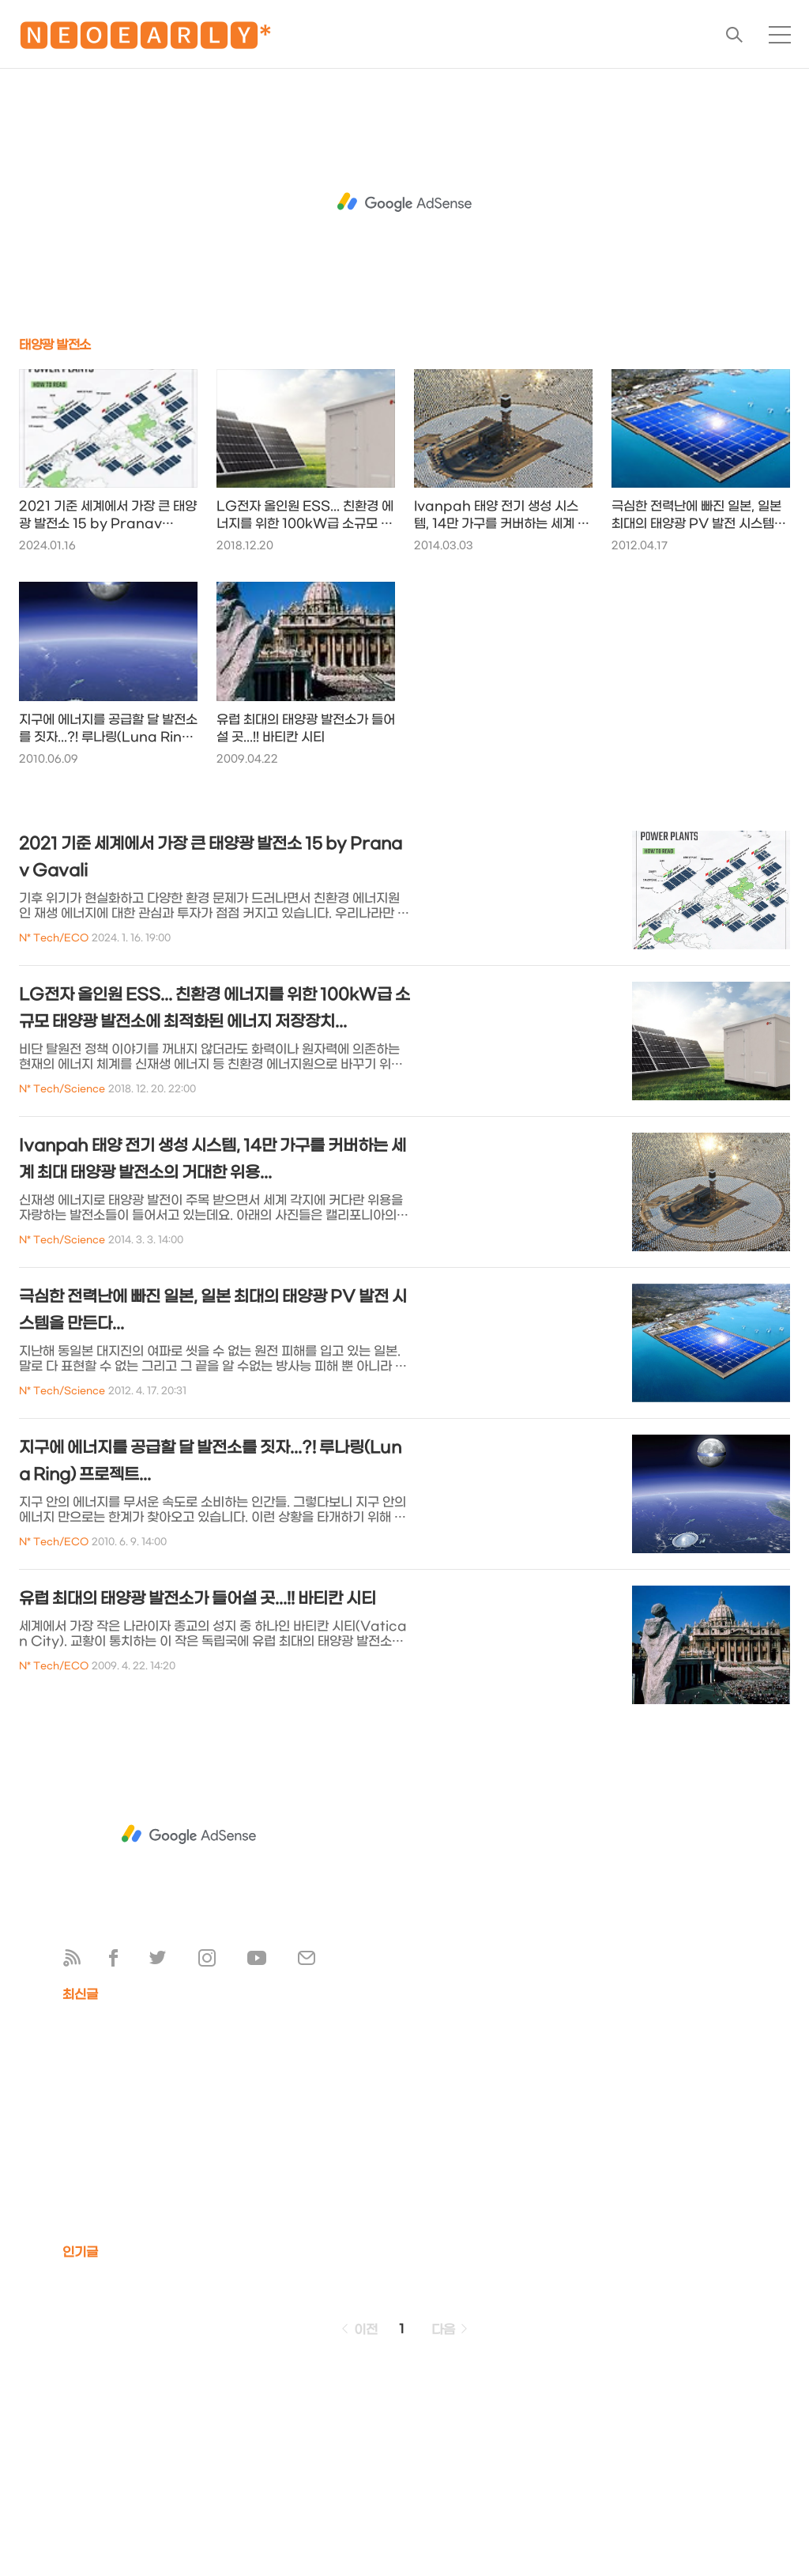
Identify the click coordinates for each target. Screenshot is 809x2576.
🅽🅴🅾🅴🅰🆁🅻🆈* (145, 39)
